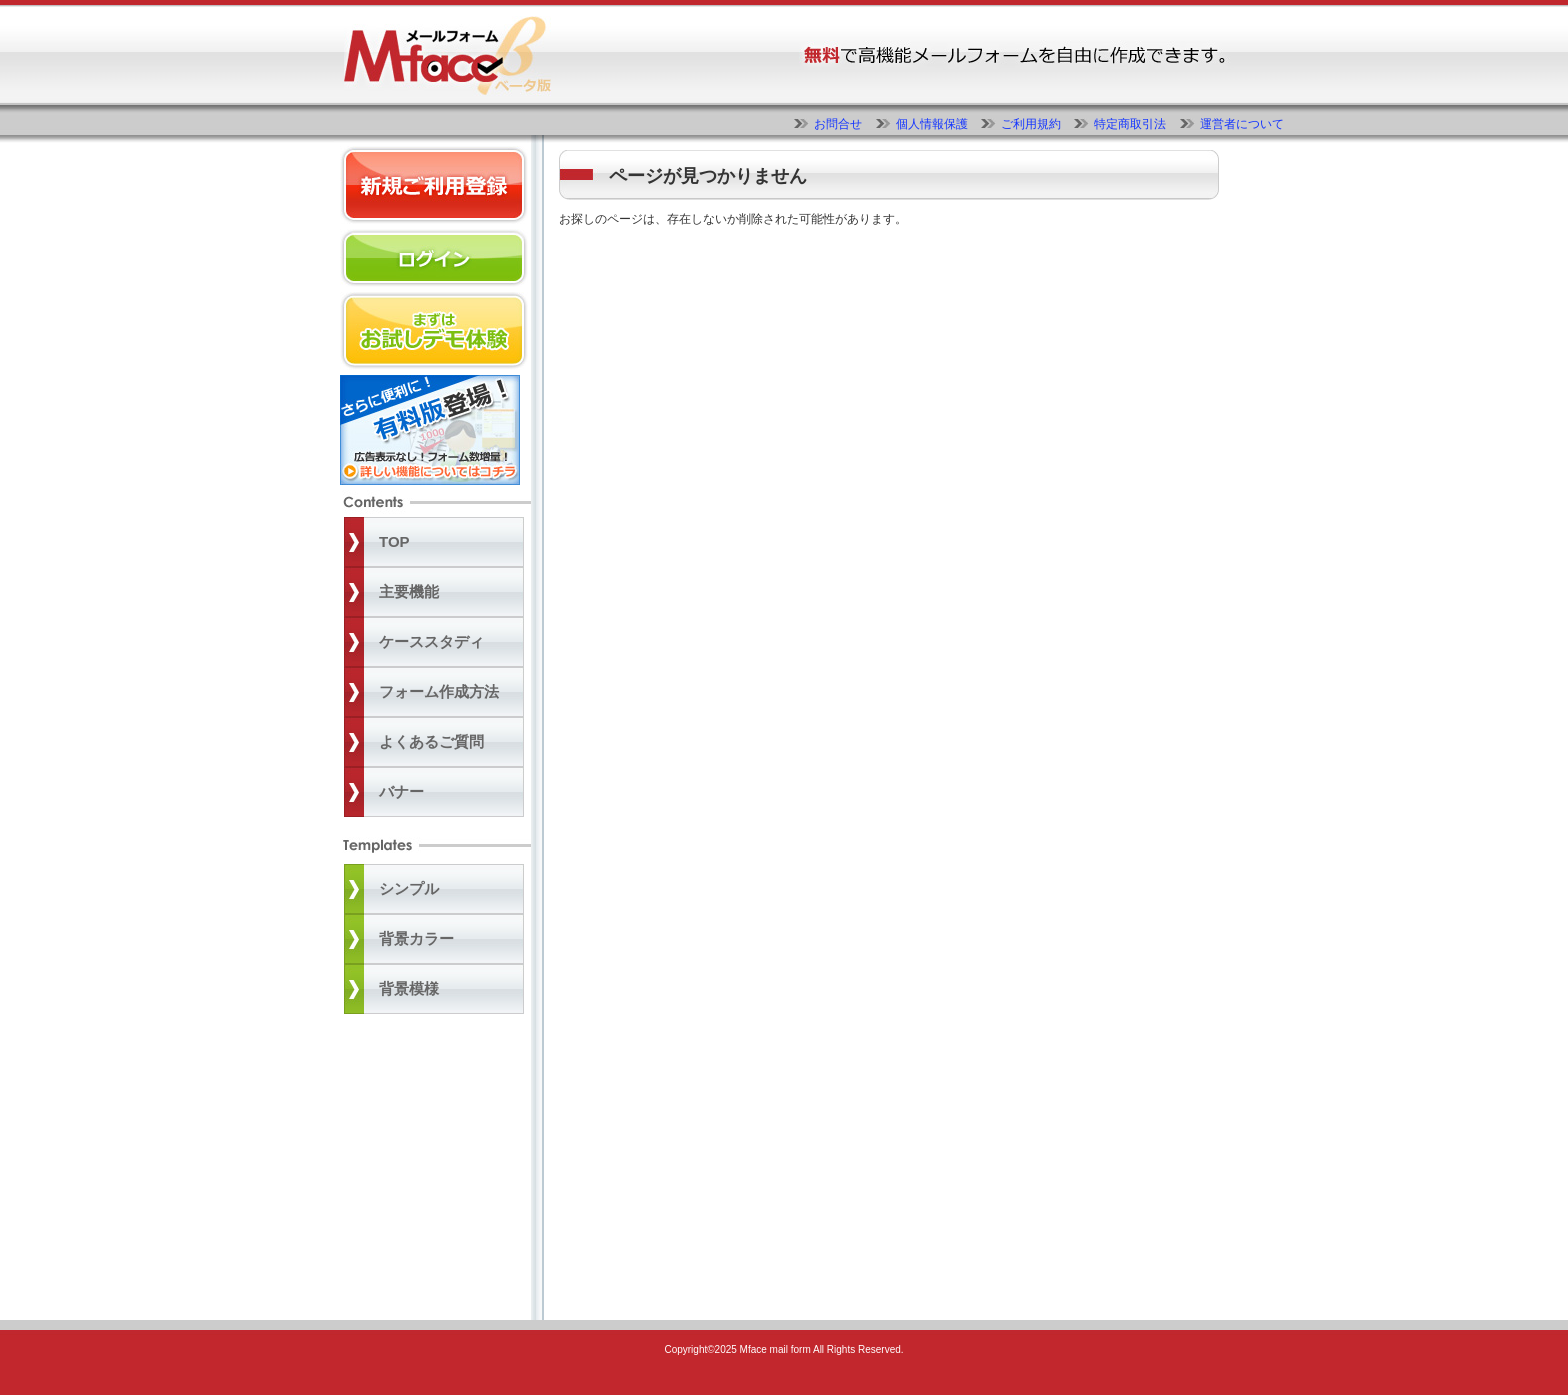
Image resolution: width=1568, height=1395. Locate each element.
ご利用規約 (1031, 124)
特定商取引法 (1130, 124)
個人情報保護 (932, 124)
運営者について (1242, 124)
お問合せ (838, 124)
